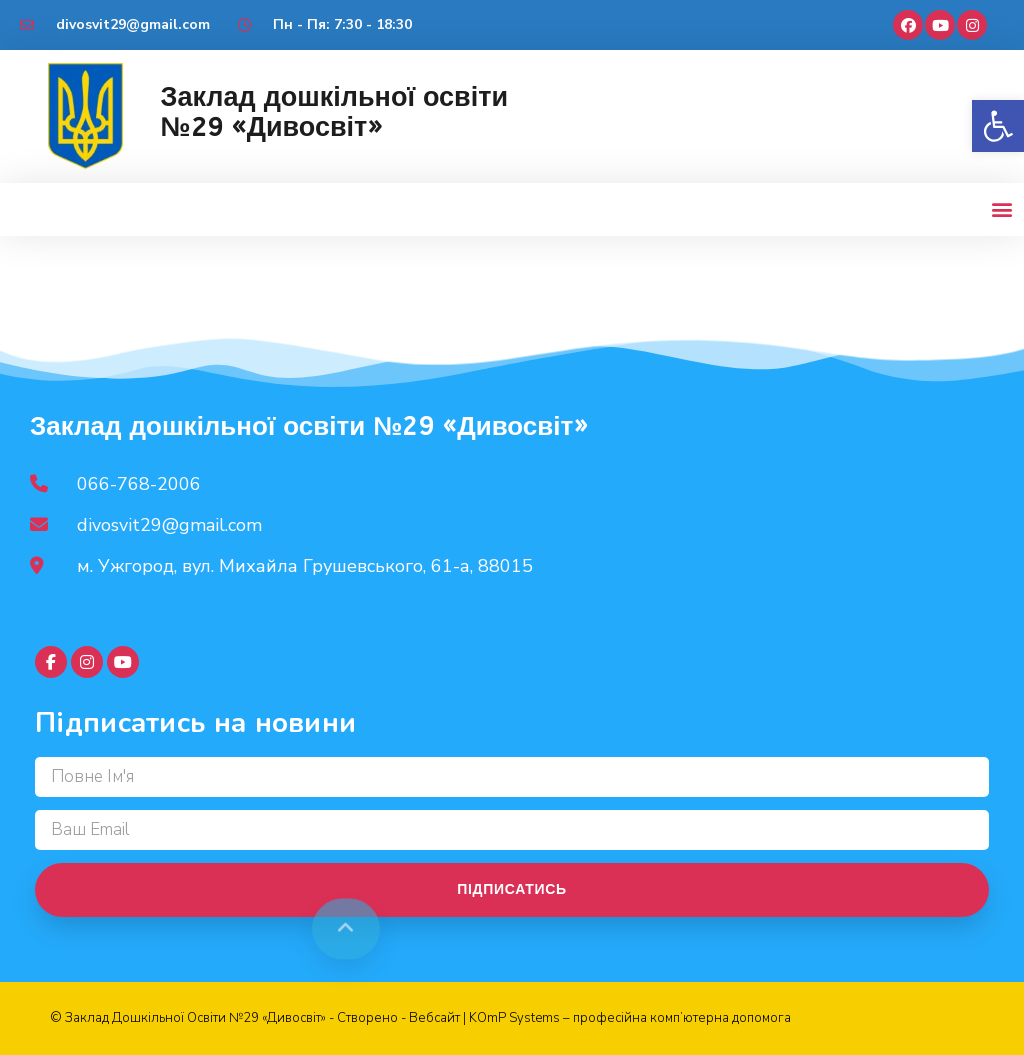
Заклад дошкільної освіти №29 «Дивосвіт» (334, 112)
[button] (998, 126)
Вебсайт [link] (434, 1018)
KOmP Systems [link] (514, 1018)
